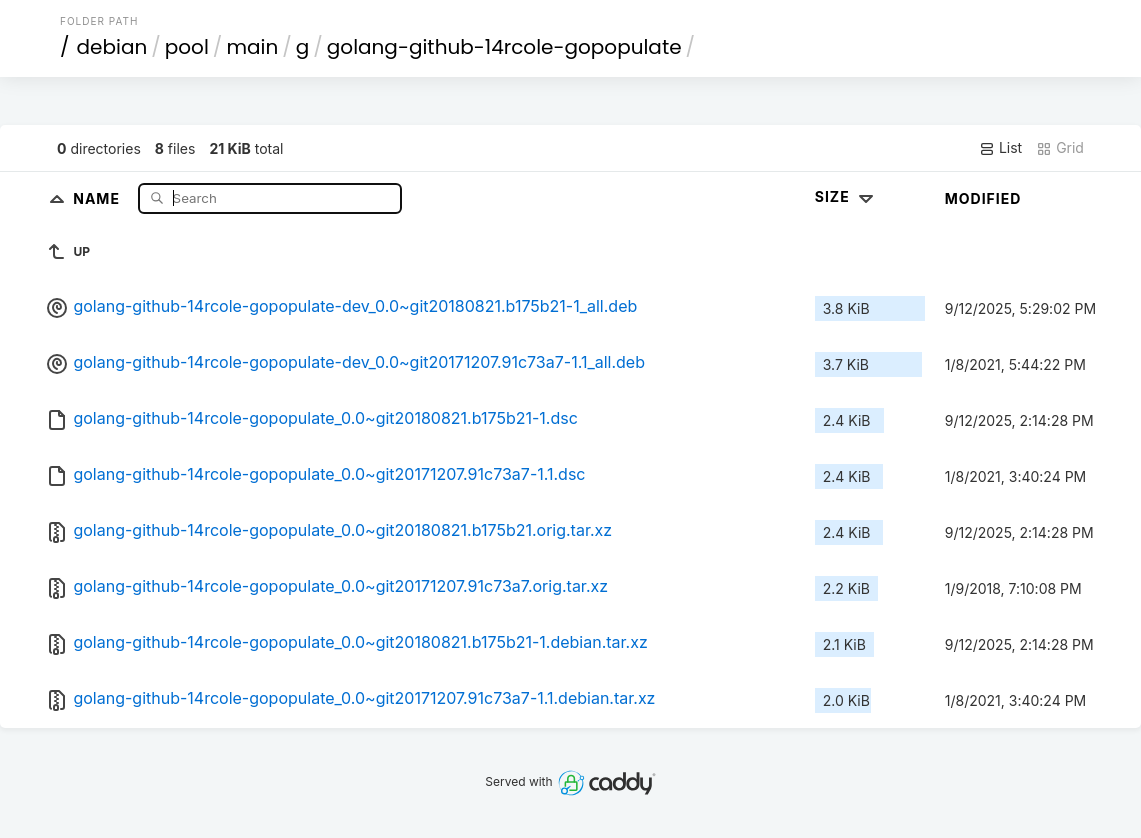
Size (846, 196)
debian (112, 47)
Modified (983, 198)
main (252, 47)
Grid (1060, 148)
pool (187, 47)
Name (98, 197)
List (1000, 148)
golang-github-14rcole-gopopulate (504, 47)
